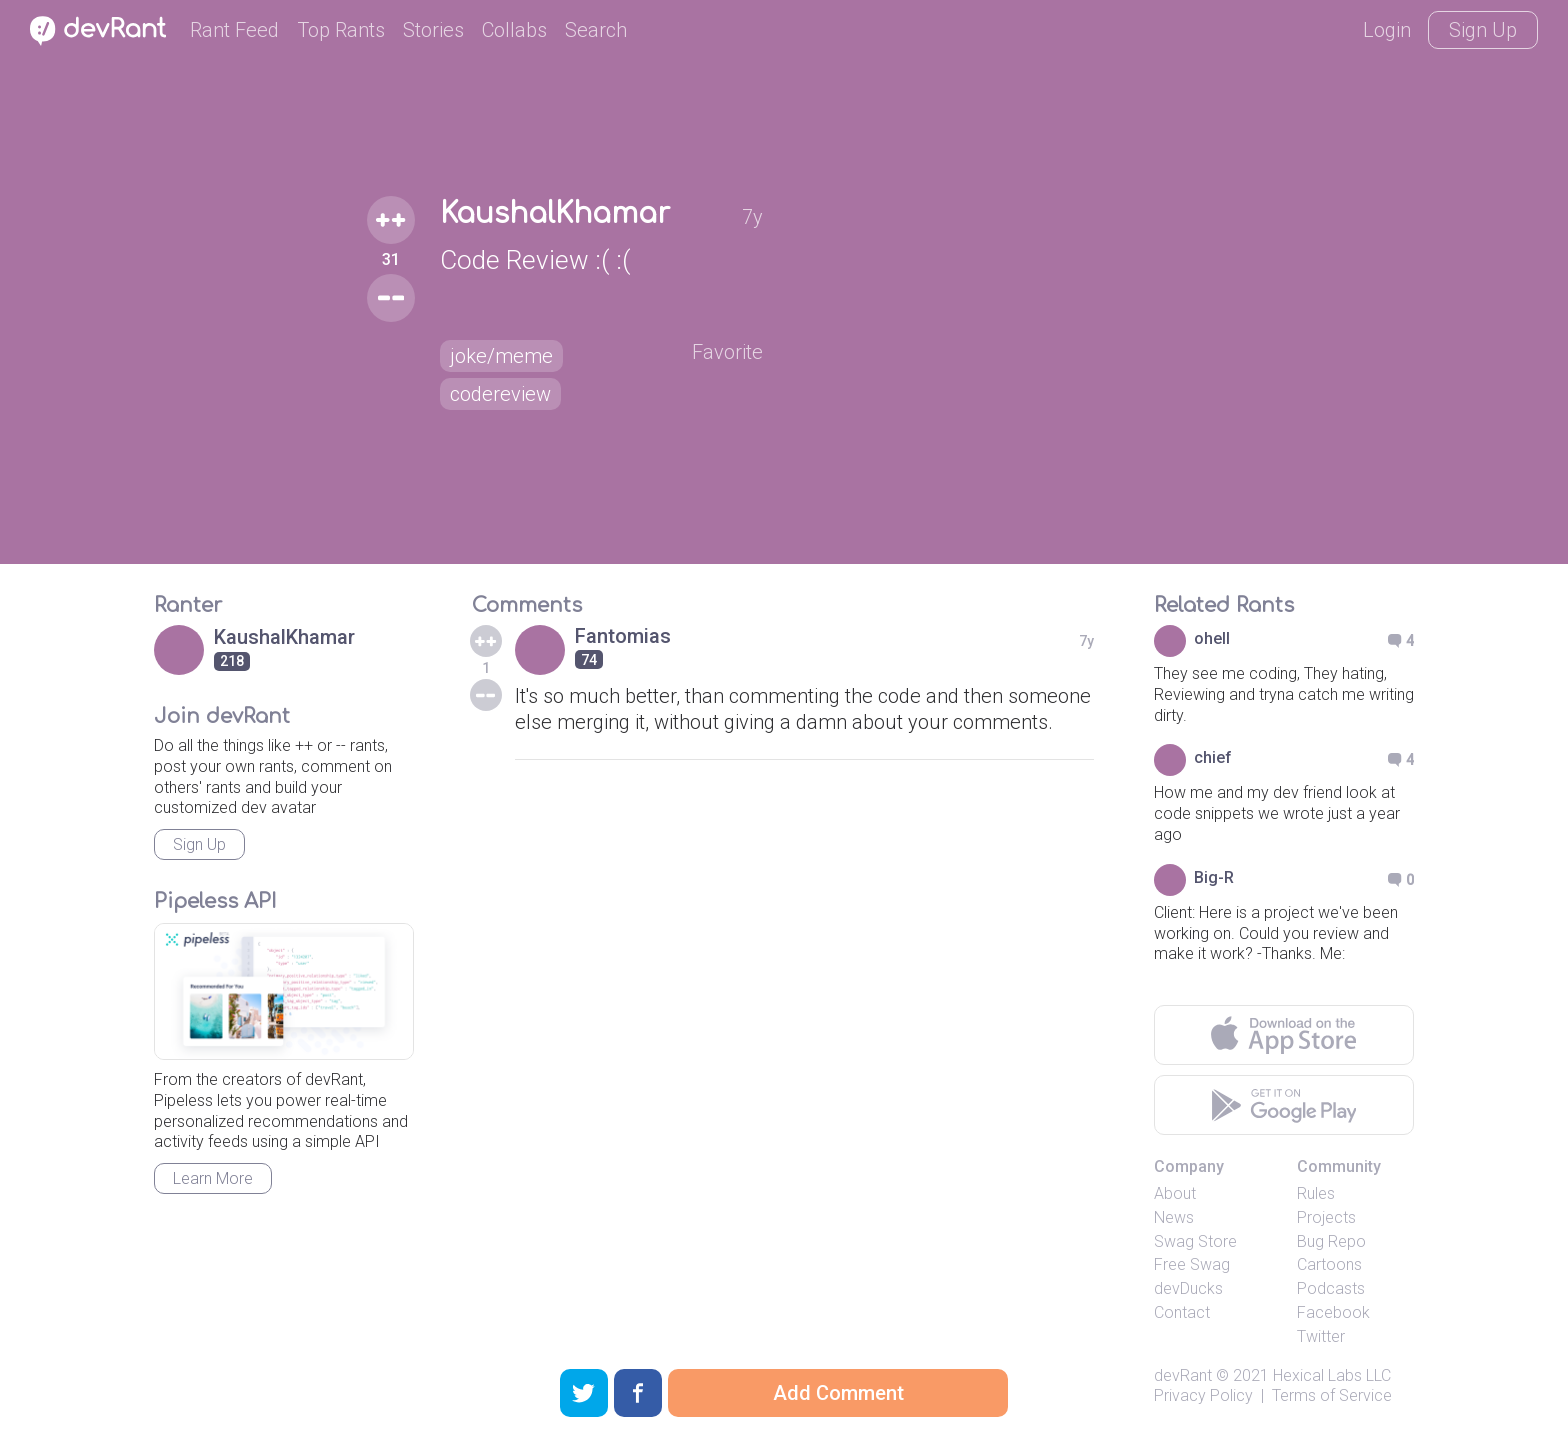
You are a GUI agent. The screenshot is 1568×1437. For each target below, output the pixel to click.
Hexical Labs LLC (1332, 1375)
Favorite (727, 352)
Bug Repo (1331, 1241)
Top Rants (341, 30)
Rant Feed (234, 30)
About (1175, 1193)
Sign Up (1483, 30)
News (1174, 1217)
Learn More (213, 1178)
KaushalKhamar (555, 214)
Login (1387, 30)
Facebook (1333, 1312)
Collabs (514, 30)
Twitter (1321, 1336)
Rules (1316, 1193)
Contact (1182, 1312)
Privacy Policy (1203, 1395)
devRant (1183, 1375)
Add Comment (838, 1393)
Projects (1326, 1217)
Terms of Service (1332, 1395)
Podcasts (1331, 1288)
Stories (433, 30)
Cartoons (1329, 1264)
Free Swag (1192, 1264)
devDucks (1188, 1288)
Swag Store (1195, 1241)
